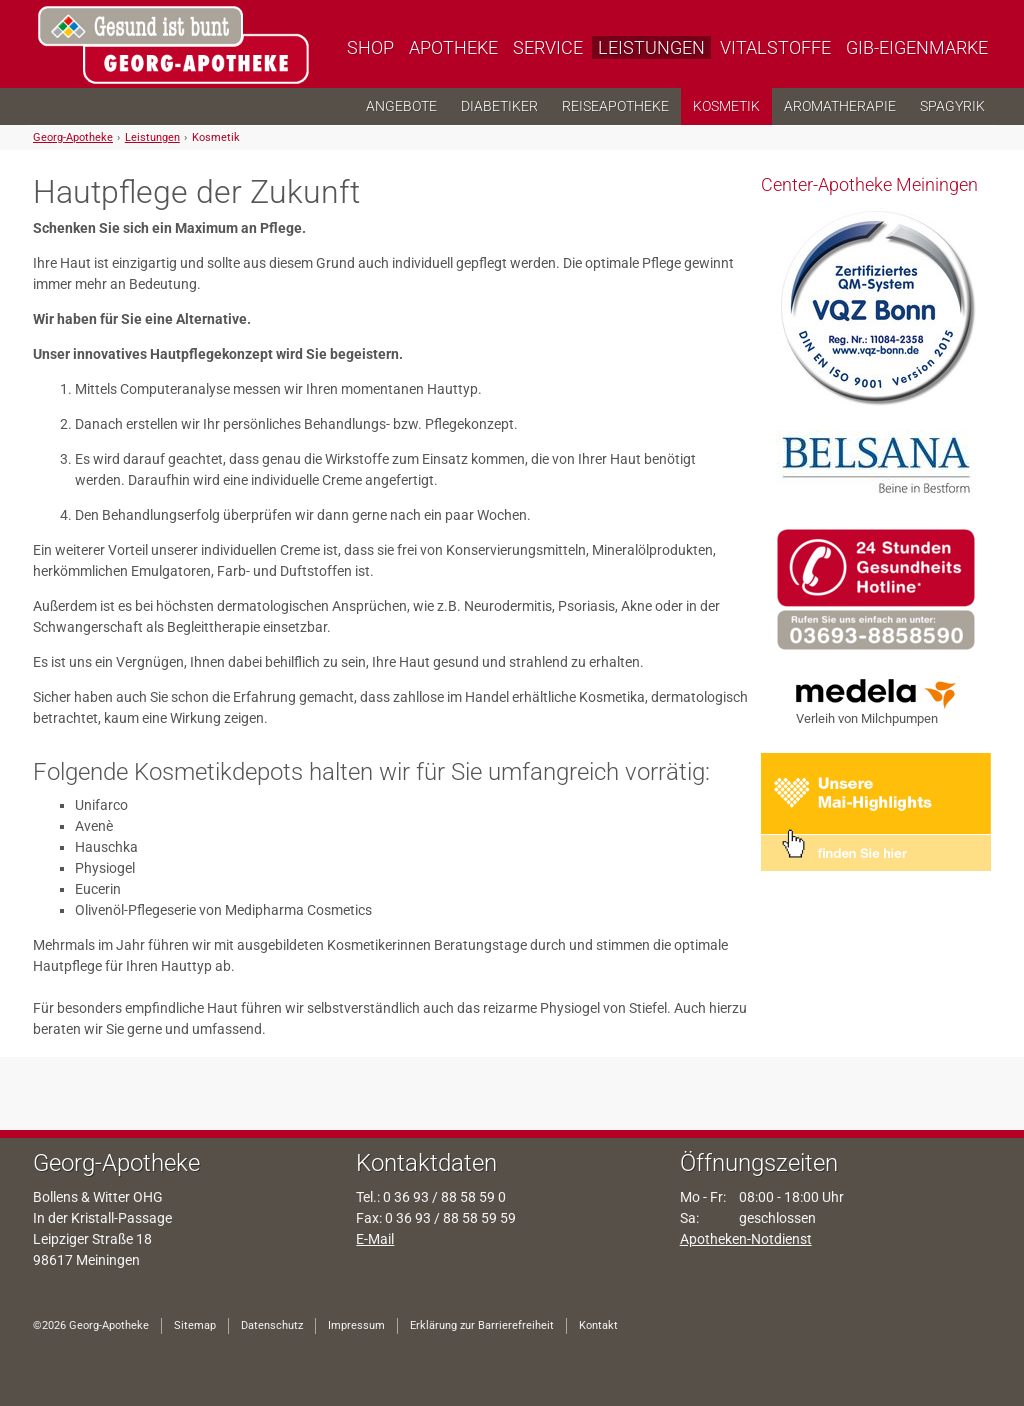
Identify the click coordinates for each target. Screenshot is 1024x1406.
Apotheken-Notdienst (746, 1239)
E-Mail (375, 1239)
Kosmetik (216, 137)
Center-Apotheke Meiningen (869, 184)
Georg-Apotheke (73, 137)
